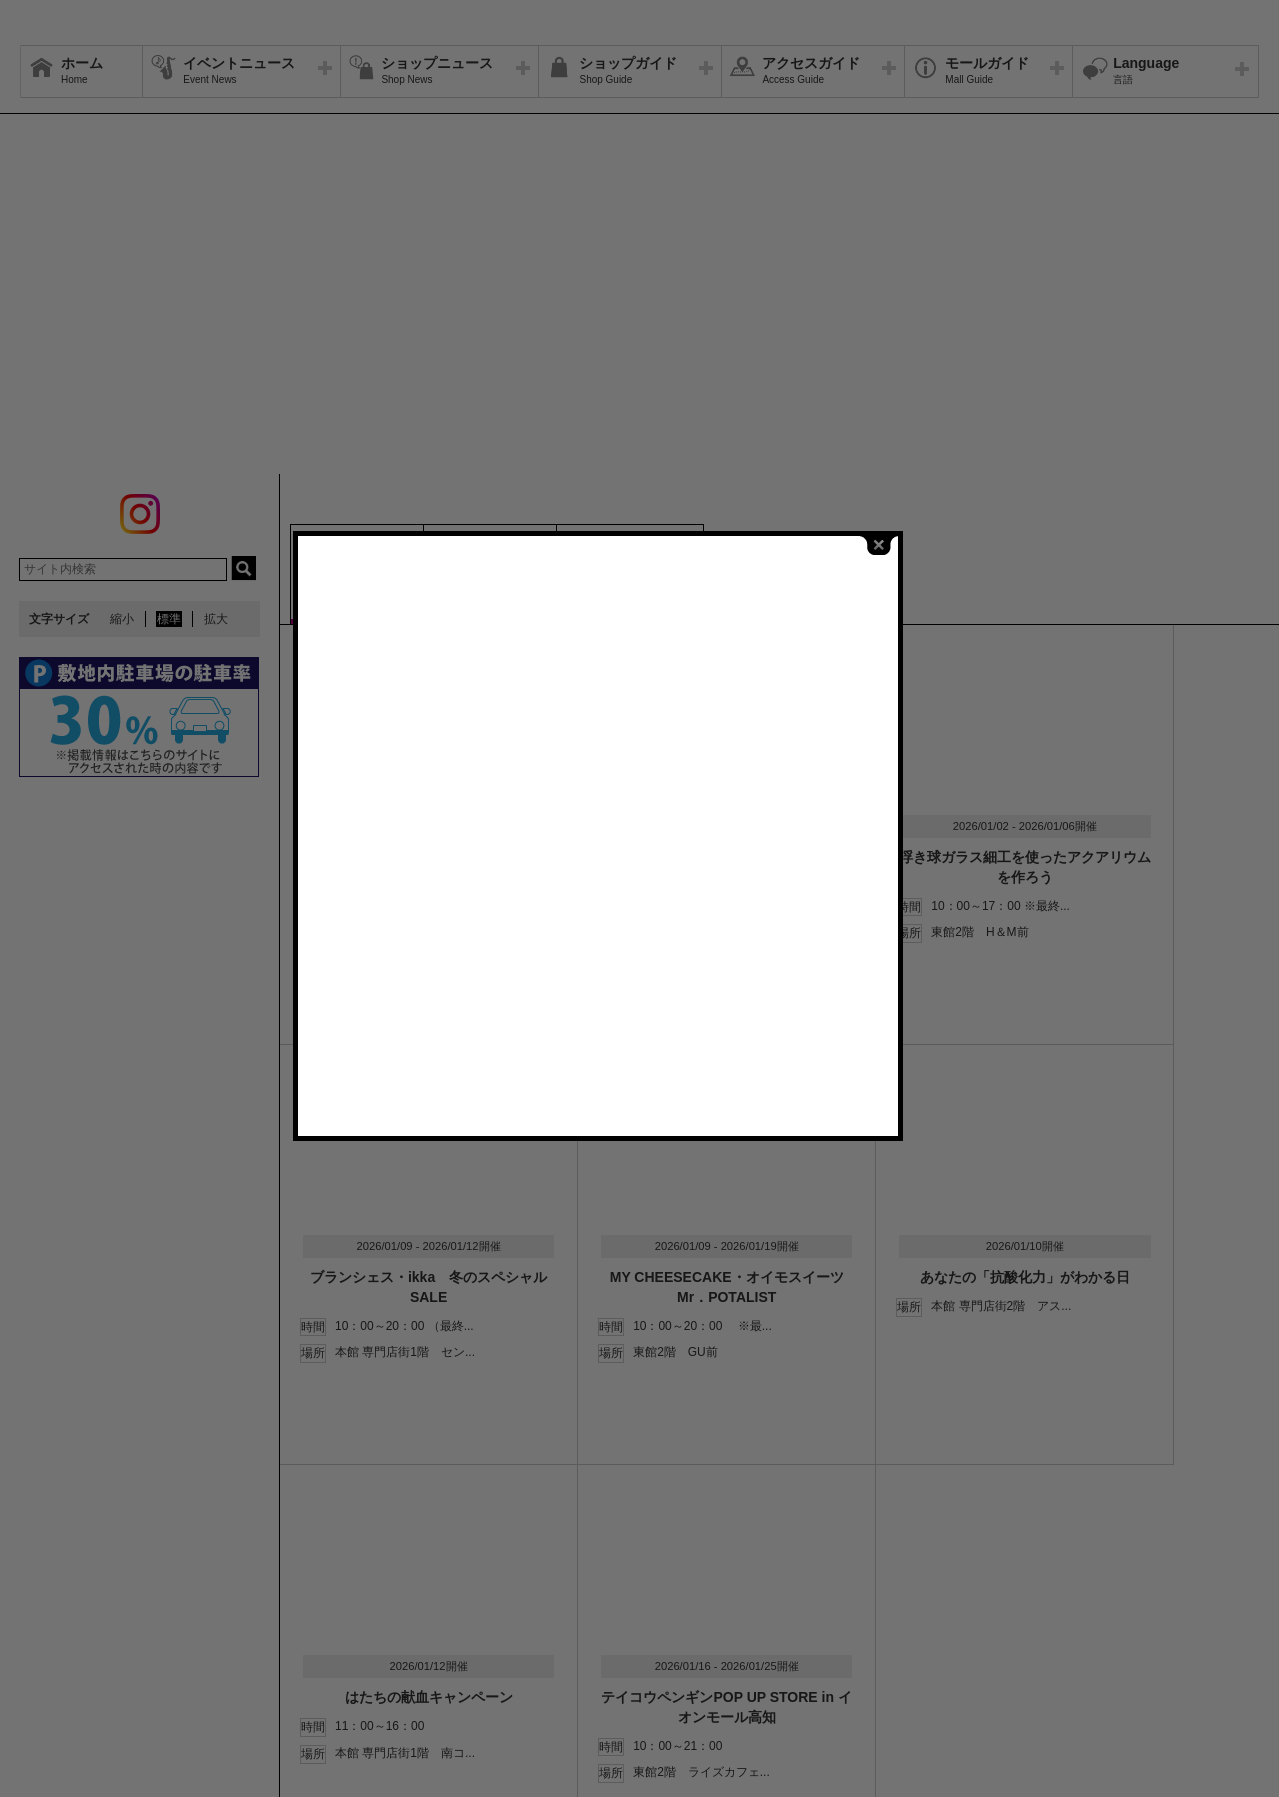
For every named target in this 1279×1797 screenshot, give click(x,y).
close (921, 618)
